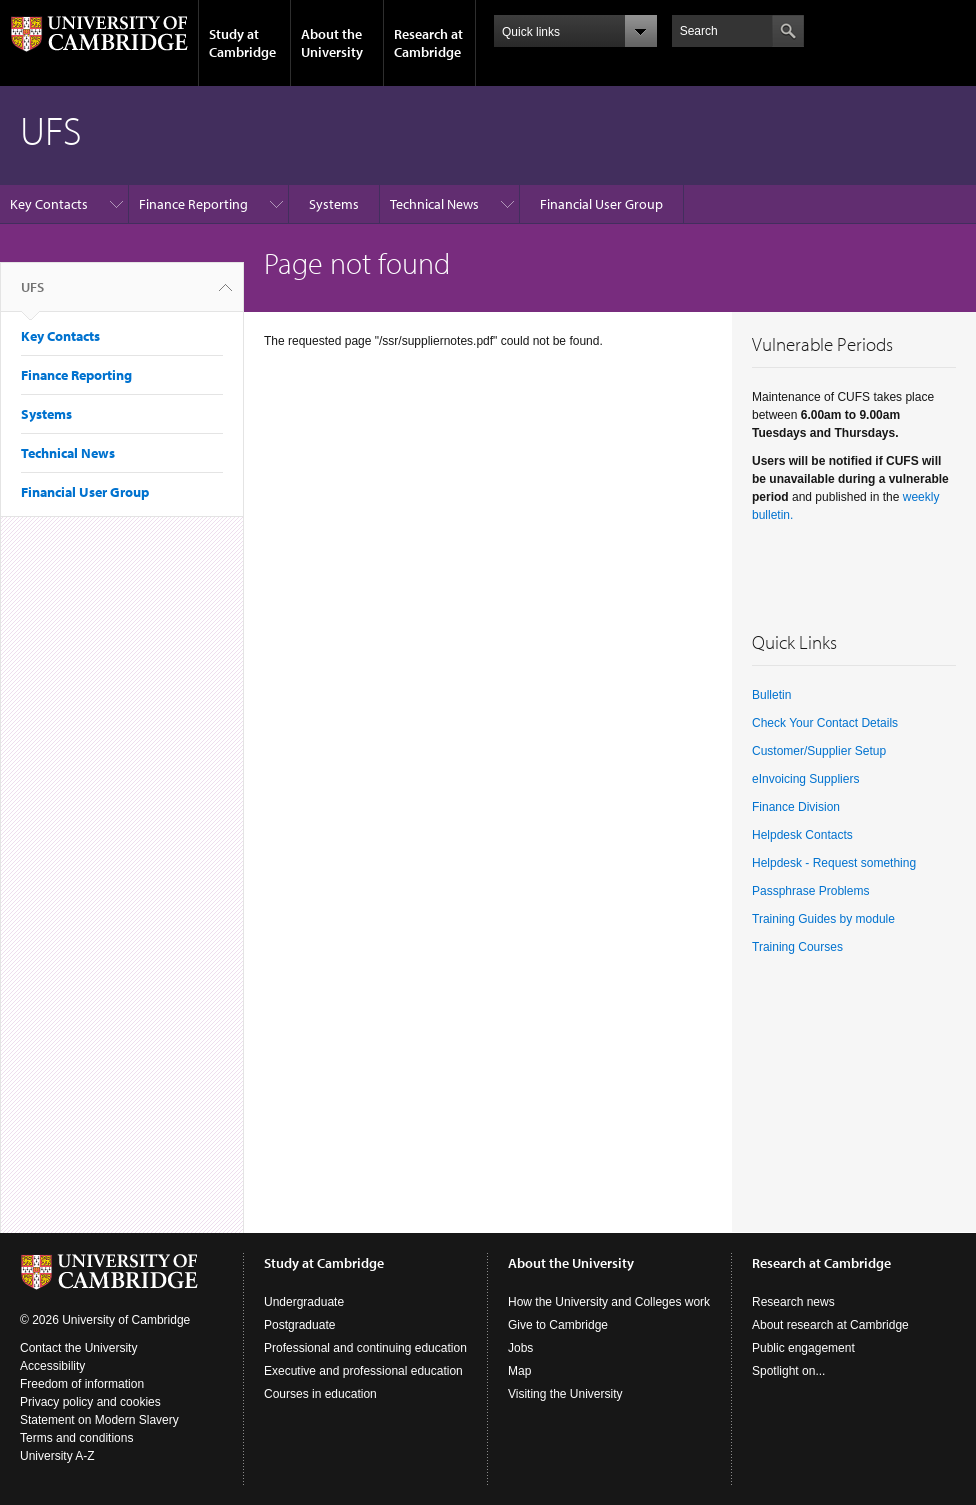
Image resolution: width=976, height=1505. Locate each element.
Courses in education (320, 1394)
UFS (32, 295)
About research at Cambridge (830, 1325)
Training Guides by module (823, 919)
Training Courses (799, 947)
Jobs (520, 1348)
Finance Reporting (193, 204)
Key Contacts (49, 204)
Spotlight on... (788, 1371)
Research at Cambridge (428, 43)
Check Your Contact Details (825, 723)
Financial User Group (601, 204)
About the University (332, 43)
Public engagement (803, 1348)
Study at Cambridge (242, 43)
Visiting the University (565, 1394)
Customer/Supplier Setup (819, 751)
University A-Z (57, 1456)
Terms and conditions (76, 1438)
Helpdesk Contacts (802, 835)
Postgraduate (299, 1325)
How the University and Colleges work (609, 1302)
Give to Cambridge (558, 1325)
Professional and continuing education (365, 1348)
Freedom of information (82, 1384)
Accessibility (52, 1366)
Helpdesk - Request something (834, 863)
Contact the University (78, 1348)
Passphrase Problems (810, 891)
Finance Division (796, 807)
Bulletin (771, 695)
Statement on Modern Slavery (99, 1420)
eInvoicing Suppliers (805, 779)
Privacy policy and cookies (90, 1402)
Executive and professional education (363, 1371)
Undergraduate (304, 1302)
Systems (334, 204)
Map (519, 1371)
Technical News (434, 204)
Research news (793, 1302)
